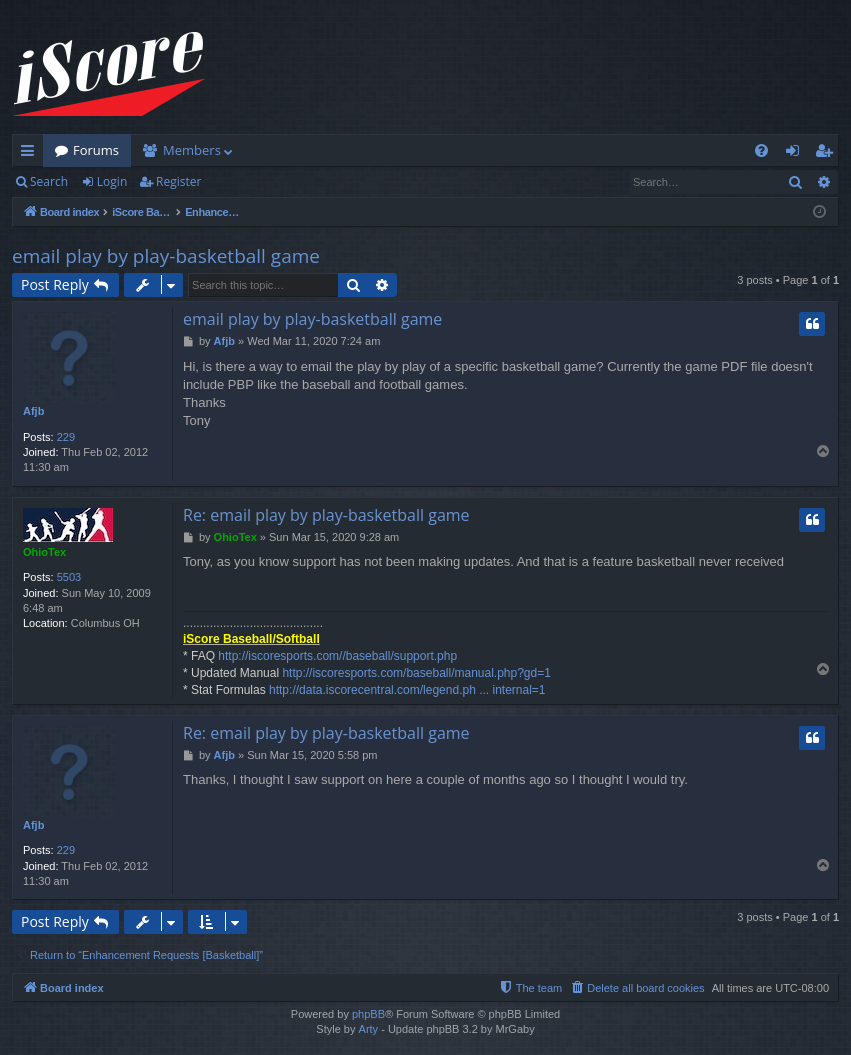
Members (192, 150)
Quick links (31, 154)
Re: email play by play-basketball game (326, 515)
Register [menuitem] (828, 154)
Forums (96, 150)
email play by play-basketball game (166, 256)
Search (49, 181)
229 (66, 437)
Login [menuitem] (796, 154)
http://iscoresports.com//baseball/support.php (337, 656)
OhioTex (44, 552)
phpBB (368, 1014)
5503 (69, 577)
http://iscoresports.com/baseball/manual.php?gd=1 (416, 673)
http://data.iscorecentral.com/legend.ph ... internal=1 (407, 690)
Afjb (33, 411)
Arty (369, 1029)
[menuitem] (761, 150)
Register (178, 181)
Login (112, 181)
